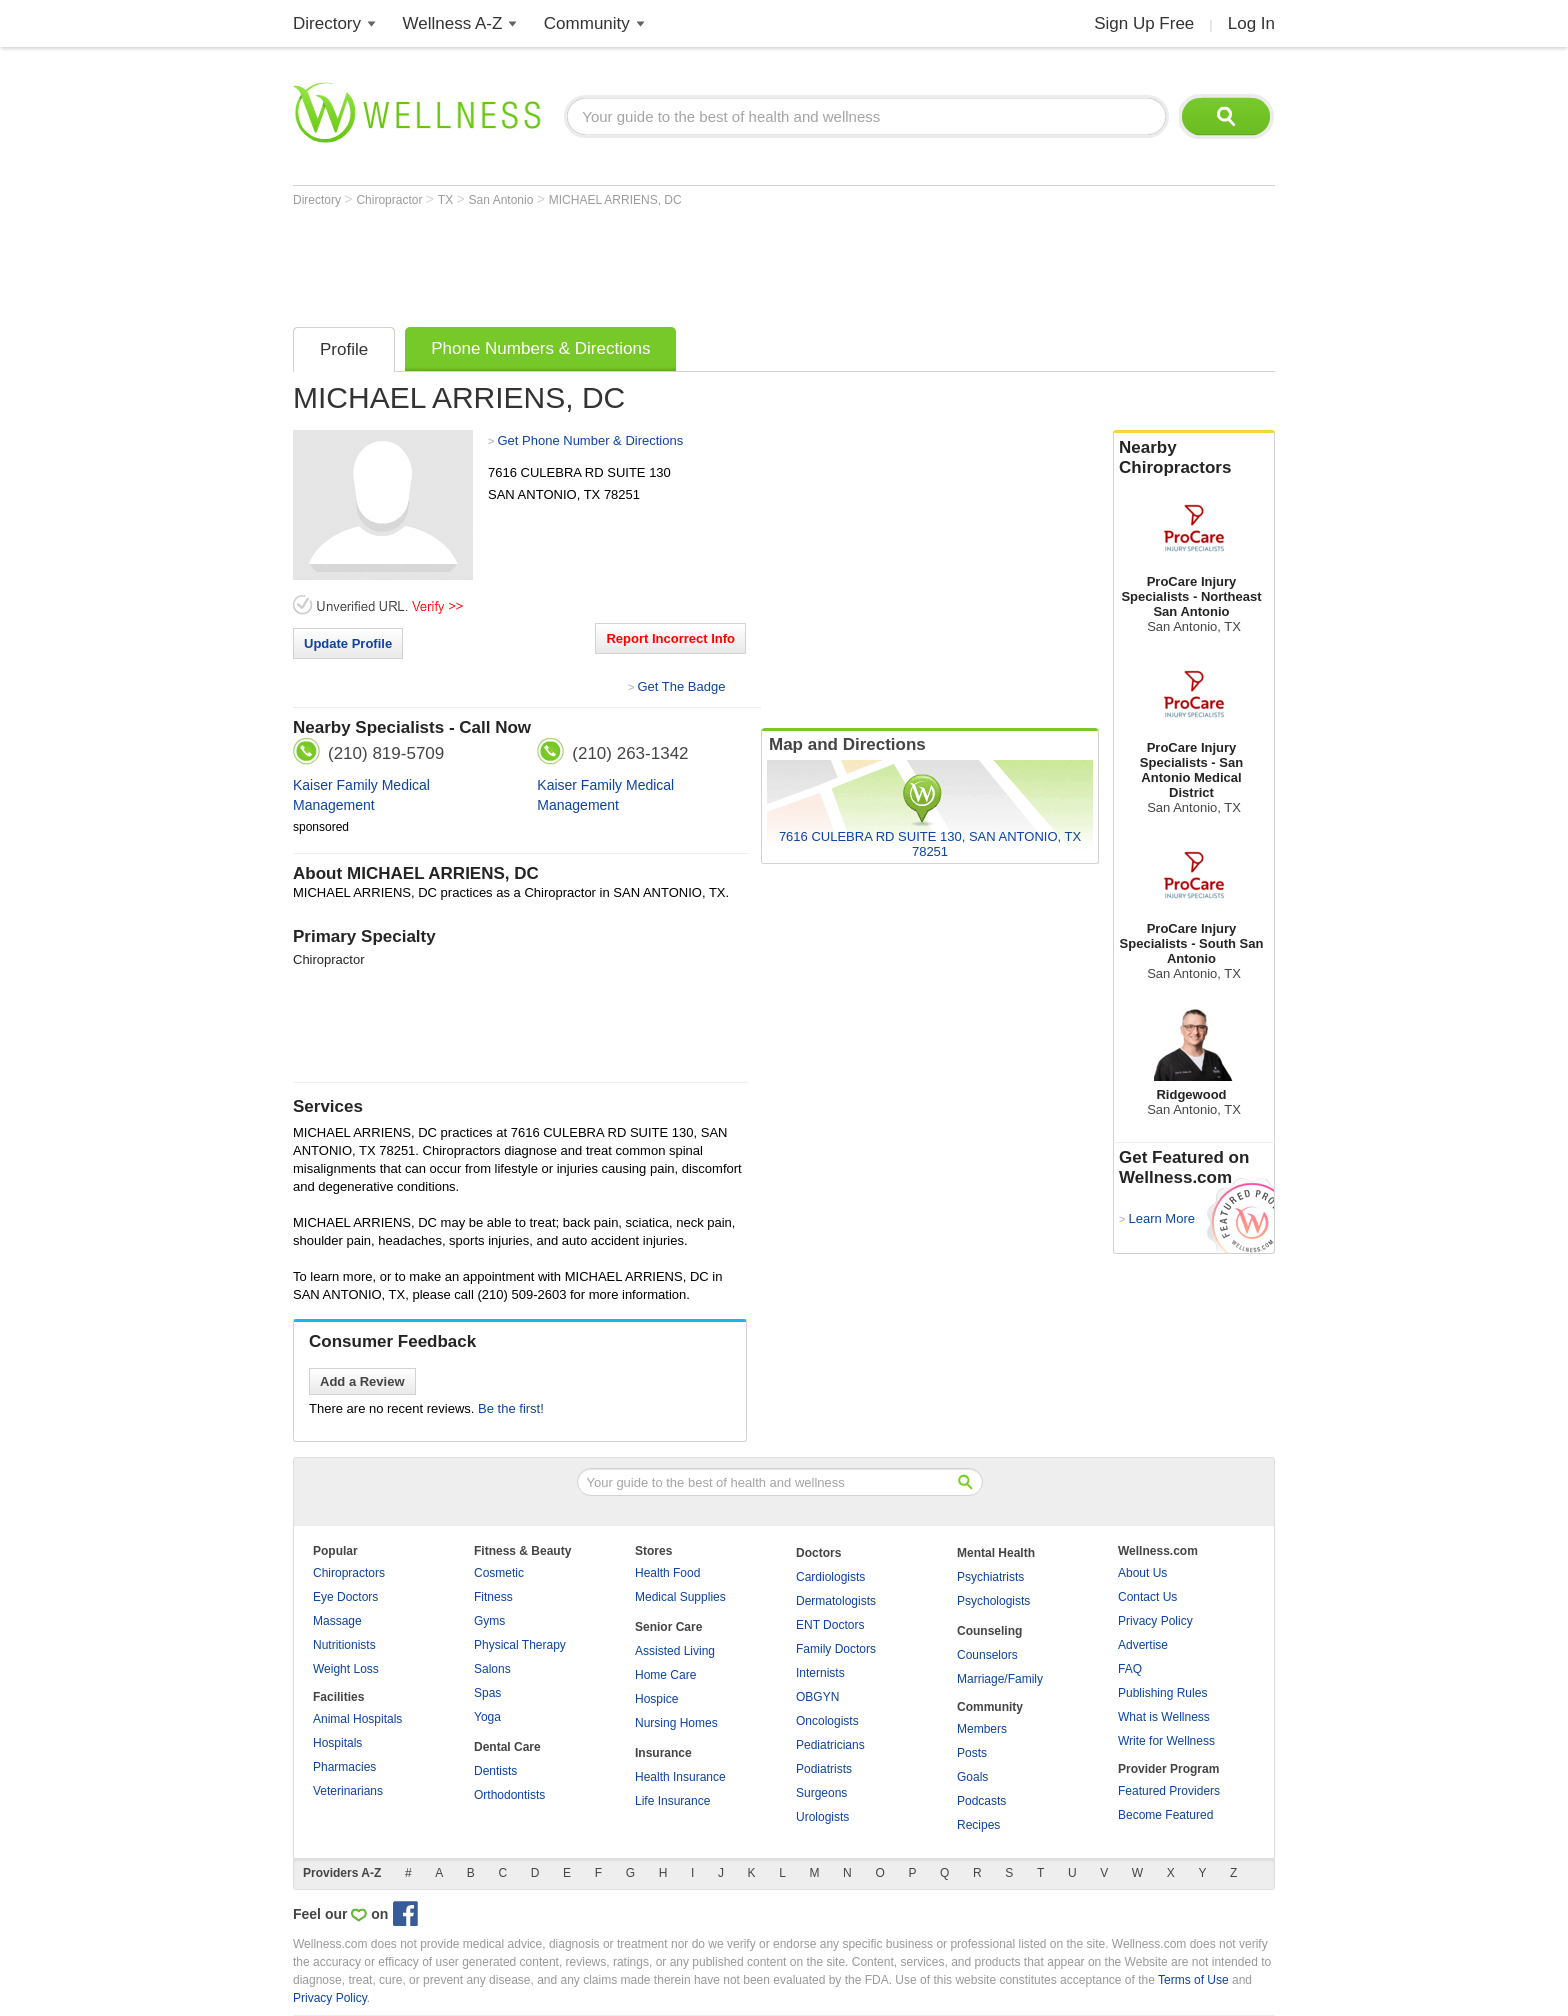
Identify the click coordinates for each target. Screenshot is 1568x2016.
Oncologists (827, 1721)
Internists (820, 1673)
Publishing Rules (1162, 1693)
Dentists (495, 1771)
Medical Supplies (680, 1597)
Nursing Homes (676, 1723)
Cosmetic (499, 1573)
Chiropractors (349, 1573)
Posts (972, 1753)
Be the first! (511, 1408)
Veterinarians (348, 1791)
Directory (327, 23)
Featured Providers (1169, 1791)
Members (982, 1729)
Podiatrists (824, 1769)
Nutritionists (344, 1645)
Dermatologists (836, 1601)
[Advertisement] (657, 262)
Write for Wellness (1166, 1741)
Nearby (1194, 458)
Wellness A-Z (453, 23)
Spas (487, 1693)
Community (587, 23)
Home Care (665, 1675)
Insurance (663, 1753)
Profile (344, 349)
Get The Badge (681, 686)
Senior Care (668, 1627)
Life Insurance (672, 1801)
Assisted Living (675, 1651)
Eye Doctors (345, 1597)
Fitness (493, 1597)
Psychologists (993, 1601)
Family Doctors (836, 1649)
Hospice (656, 1699)
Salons (492, 1669)
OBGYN (817, 1697)
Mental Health (996, 1553)
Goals (972, 1777)
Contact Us (1147, 1597)
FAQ (1130, 1669)
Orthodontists (509, 1795)
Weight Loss (346, 1669)
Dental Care (507, 1747)
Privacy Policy (1155, 1621)
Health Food (667, 1573)
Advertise (1143, 1645)
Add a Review (362, 1381)
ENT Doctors (830, 1625)
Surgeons (821, 1793)
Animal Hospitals (357, 1719)
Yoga (487, 1717)
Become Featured (1165, 1815)
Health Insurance (680, 1777)
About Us (1142, 1573)
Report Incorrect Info (670, 638)
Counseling (989, 1631)
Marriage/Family (1000, 1679)
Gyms (489, 1621)
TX (447, 200)
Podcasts (981, 1801)
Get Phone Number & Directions (590, 440)
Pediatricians (830, 1745)
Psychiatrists (990, 1577)
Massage (337, 1621)
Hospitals (337, 1743)
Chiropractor (390, 200)
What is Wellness (1164, 1717)
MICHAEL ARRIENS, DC (615, 200)
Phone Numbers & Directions (540, 348)
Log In (1251, 23)
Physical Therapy (520, 1645)
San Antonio (503, 200)
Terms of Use (1193, 1980)
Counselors (987, 1655)
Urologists (822, 1817)
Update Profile (348, 643)
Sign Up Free (1144, 23)
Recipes (978, 1825)
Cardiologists (830, 1577)
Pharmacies (344, 1767)
